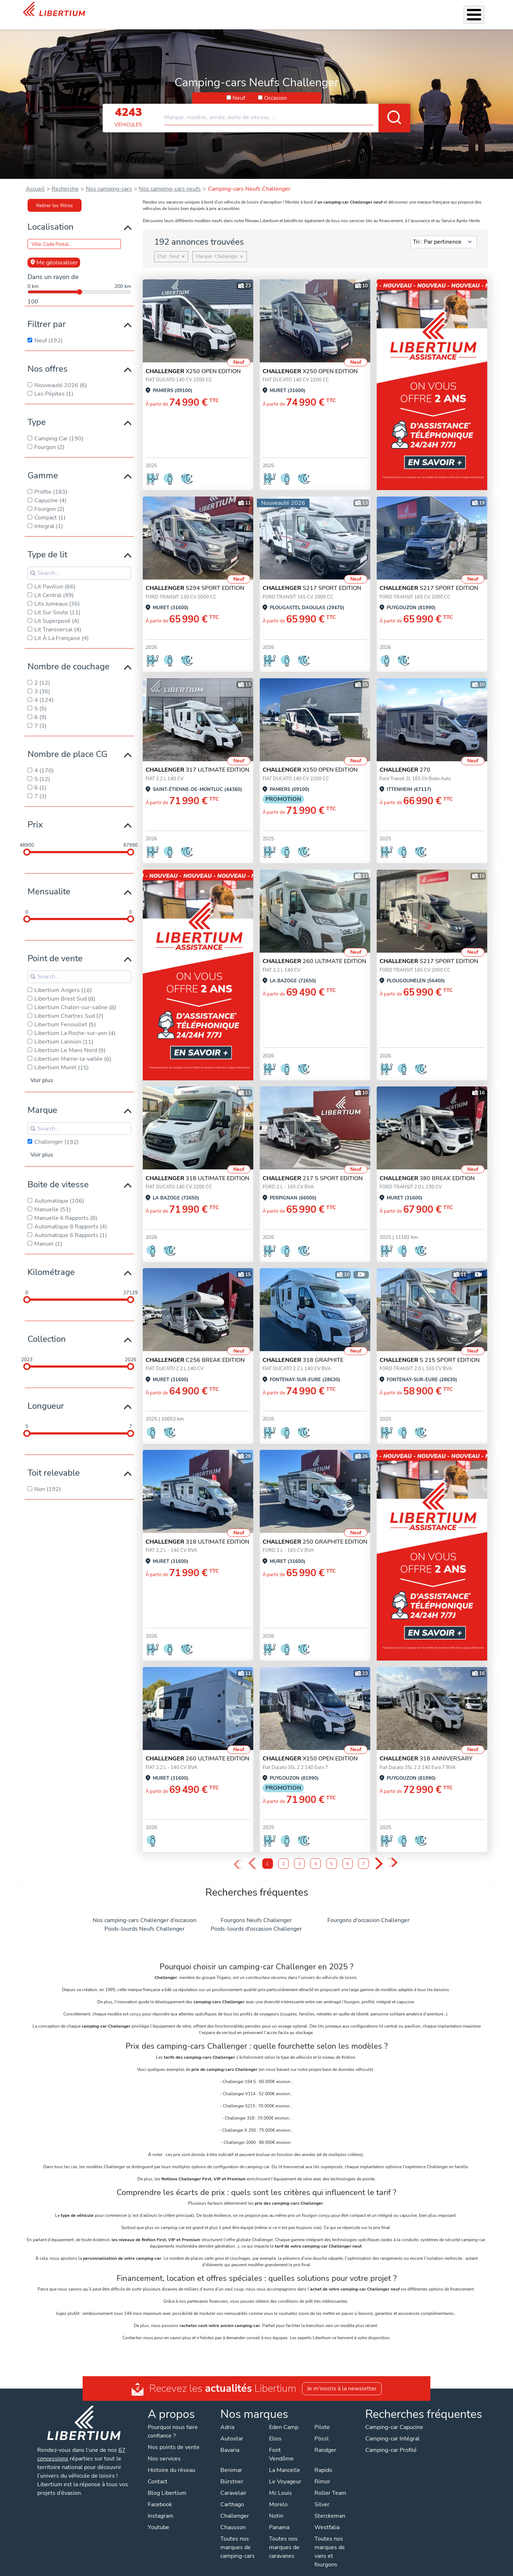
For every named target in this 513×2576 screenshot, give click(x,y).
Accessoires (257, 10)
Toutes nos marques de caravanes (284, 2538)
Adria (227, 2418)
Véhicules (184, 10)
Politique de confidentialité (199, 2568)
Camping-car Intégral (392, 2429)
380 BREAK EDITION (427, 1169)
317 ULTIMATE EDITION (197, 760)
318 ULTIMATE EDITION (197, 1169)
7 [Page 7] (363, 1854)
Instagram (161, 2507)
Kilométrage (51, 1263)
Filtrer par (47, 315)
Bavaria (229, 2441)
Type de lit (47, 545)
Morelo (278, 2495)
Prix (35, 815)
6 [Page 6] (347, 1854)
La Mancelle (284, 2461)
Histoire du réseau (171, 2461)
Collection (47, 1329)
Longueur (46, 1396)
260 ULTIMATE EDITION (314, 952)
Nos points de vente (174, 2438)
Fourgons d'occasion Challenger (368, 1911)
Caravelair (233, 2484)
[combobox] (287, 105)
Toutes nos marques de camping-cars (237, 2538)
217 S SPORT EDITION (313, 1169)
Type (37, 413)
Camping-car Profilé (391, 2441)
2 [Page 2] (283, 1854)
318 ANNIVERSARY (426, 1749)
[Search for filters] (79, 563)
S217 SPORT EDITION (312, 579)
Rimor (322, 2472)
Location (315, 10)
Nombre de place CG (67, 745)
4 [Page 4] (315, 1854)
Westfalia (326, 2518)
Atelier (288, 10)
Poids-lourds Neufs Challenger (144, 1920)
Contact (481, 11)
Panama (279, 2518)
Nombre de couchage (68, 657)
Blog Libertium (167, 2484)
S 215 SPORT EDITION (430, 1351)
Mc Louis (280, 2484)
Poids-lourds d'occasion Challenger (256, 1920)
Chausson (233, 2518)
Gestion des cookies (315, 2568)
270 (405, 760)
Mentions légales (261, 2568)
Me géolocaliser (54, 253)
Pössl (321, 2429)
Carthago (232, 2495)
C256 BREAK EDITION (195, 1351)
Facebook (160, 2495)
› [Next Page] (378, 1854)
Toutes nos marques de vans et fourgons (329, 2542)
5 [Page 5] (331, 1854)
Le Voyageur (285, 2472)
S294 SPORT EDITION (195, 579)
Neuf (239, 89)
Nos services (219, 10)
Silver (321, 2495)
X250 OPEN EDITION (193, 362)
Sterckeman (329, 2507)
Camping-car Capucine (394, 2418)
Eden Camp (283, 2418)
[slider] (26, 842)
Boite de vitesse (58, 1175)
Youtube (158, 2518)
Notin (276, 2507)
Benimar (231, 2461)
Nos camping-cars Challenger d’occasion (144, 1911)
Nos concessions (442, 11)
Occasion (275, 89)
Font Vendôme (281, 2445)
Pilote (322, 2418)
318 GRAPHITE (303, 1351)
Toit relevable (54, 1463)
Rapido (323, 2461)
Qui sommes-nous (355, 10)
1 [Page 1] (267, 1854)
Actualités (398, 10)
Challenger (234, 2507)
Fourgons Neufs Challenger (256, 1911)
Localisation (51, 217)
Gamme (43, 466)
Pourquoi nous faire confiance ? (173, 2422)
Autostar (231, 2429)
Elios (275, 2429)
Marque (42, 1100)
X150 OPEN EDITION (310, 760)
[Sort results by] (444, 232)
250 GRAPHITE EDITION (315, 1532)
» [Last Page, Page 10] (393, 1854)
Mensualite (49, 882)
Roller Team (330, 2484)
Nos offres (48, 359)
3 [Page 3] (299, 1854)
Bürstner (231, 2472)
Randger (325, 2441)
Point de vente (55, 949)
